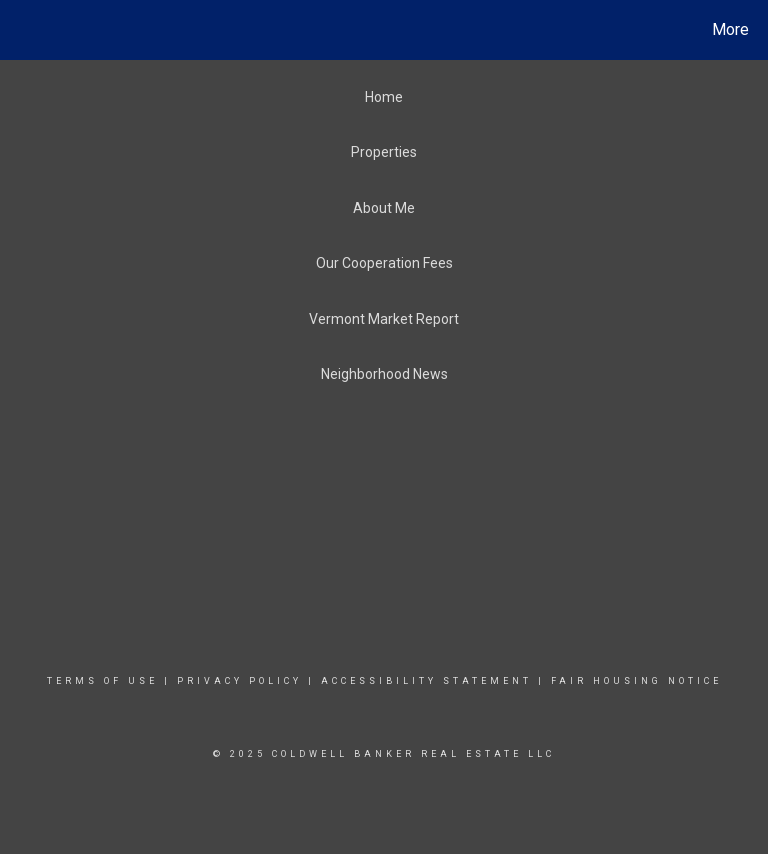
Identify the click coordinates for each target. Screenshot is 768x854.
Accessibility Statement (426, 681)
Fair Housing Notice (636, 681)
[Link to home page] (19, 30)
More (730, 29)
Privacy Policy (239, 681)
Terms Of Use (102, 681)
